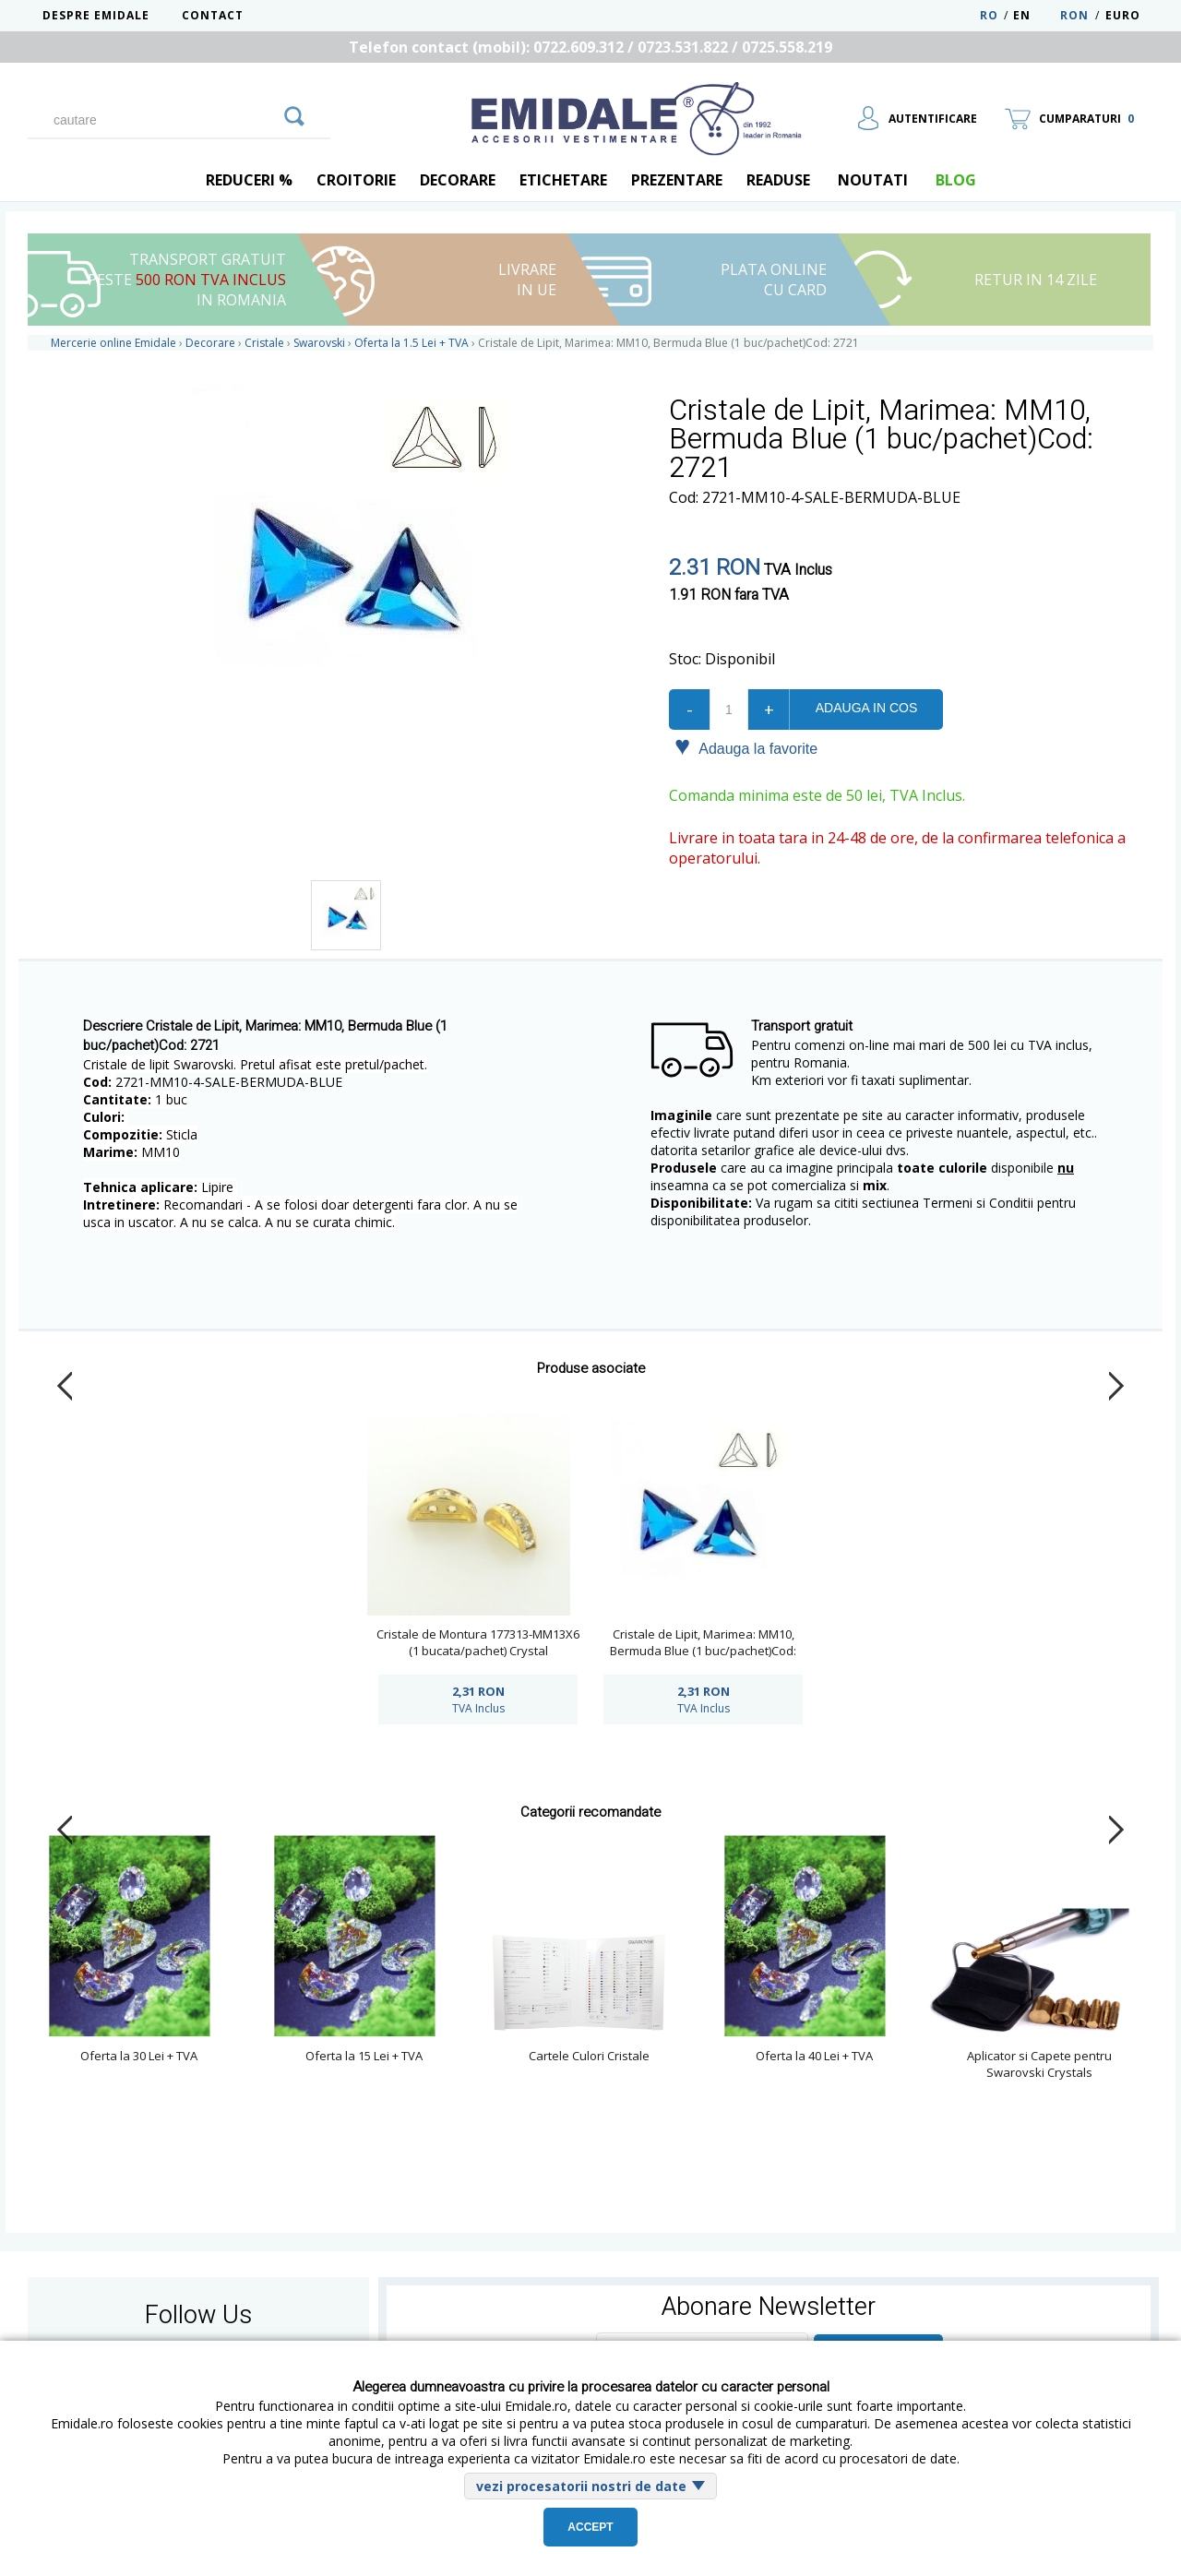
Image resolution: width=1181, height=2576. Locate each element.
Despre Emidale (95, 15)
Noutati (873, 180)
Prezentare (676, 180)
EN (1034, 15)
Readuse (778, 180)
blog (956, 180)
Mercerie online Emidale (113, 343)
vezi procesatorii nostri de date (581, 2486)
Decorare (457, 180)
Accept (590, 2527)
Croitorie (356, 180)
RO (989, 15)
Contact (213, 15)
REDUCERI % (249, 180)
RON (1074, 15)
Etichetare (563, 180)
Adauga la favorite (745, 747)
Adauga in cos (866, 707)
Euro (1122, 15)
